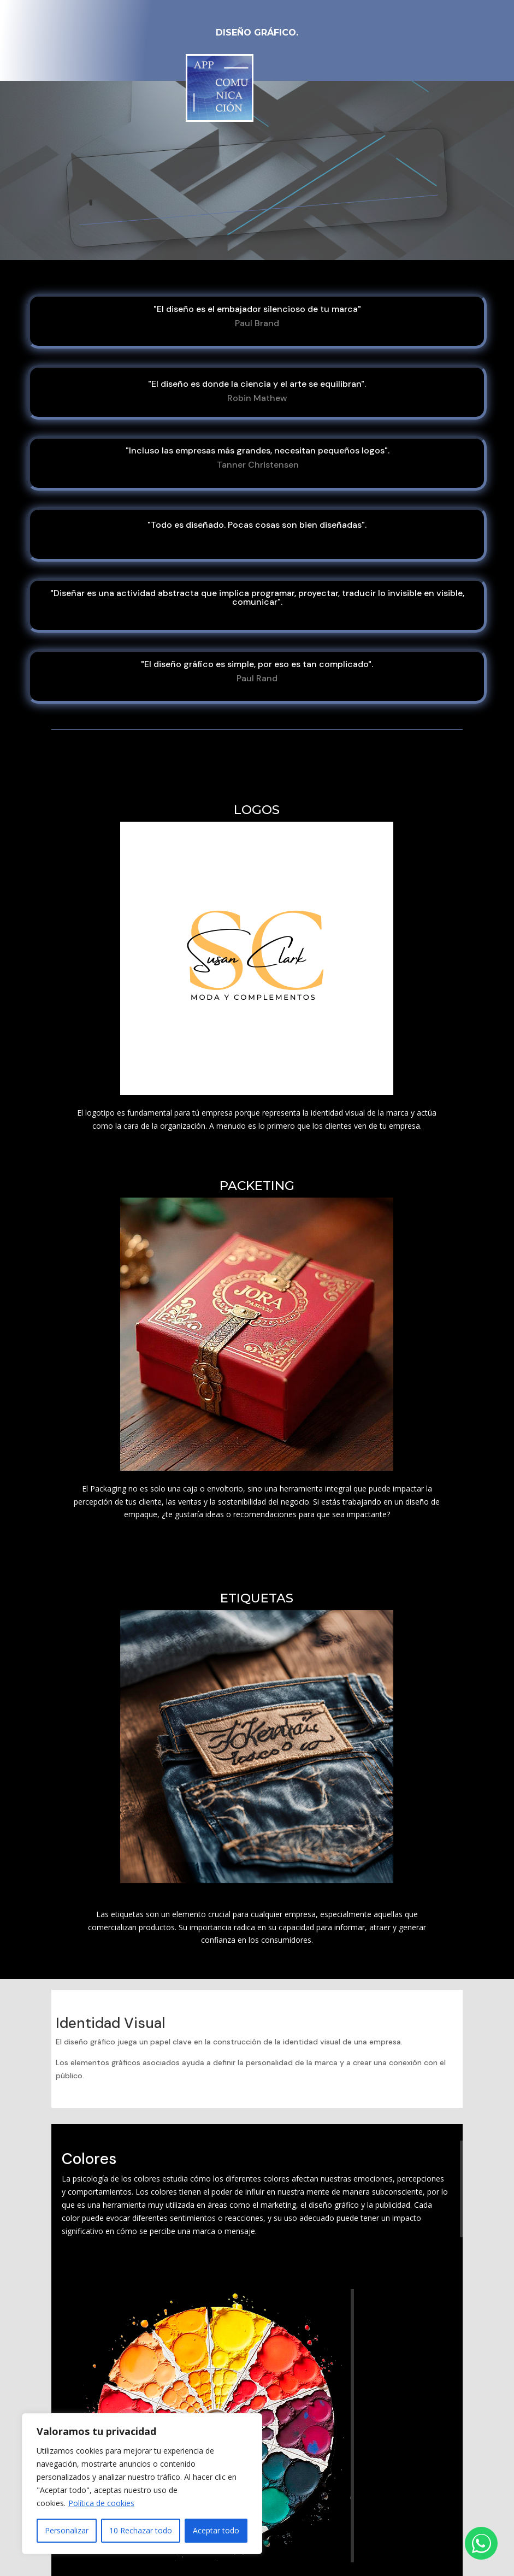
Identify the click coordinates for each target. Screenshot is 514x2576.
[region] (142, 2483)
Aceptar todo (216, 2530)
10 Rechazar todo (140, 2530)
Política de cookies (101, 2503)
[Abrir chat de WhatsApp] (481, 2543)
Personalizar (66, 2530)
